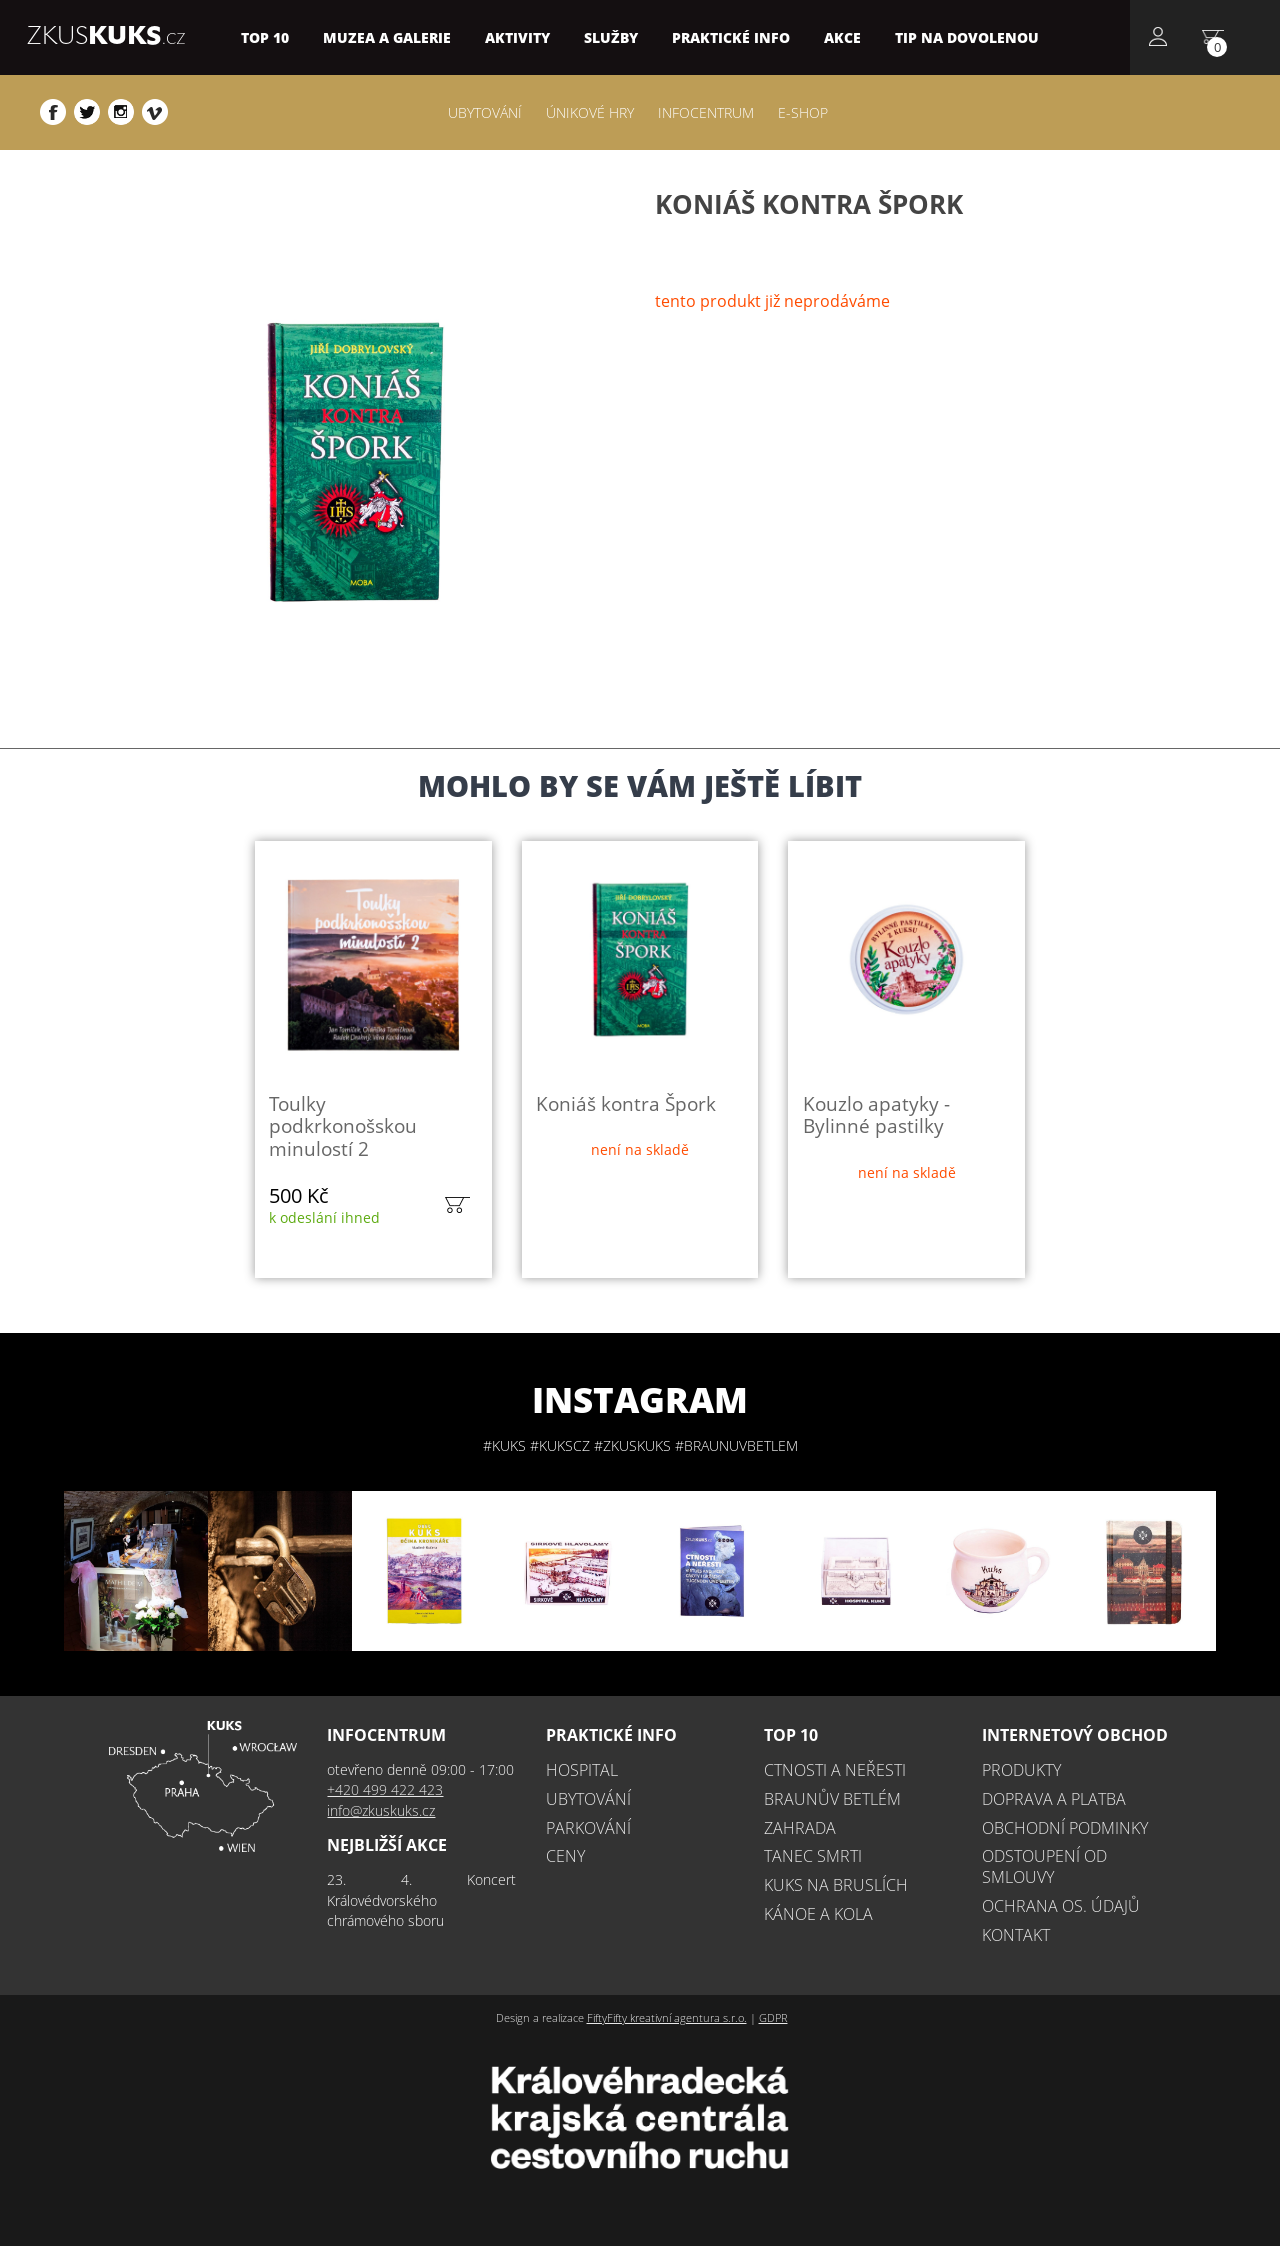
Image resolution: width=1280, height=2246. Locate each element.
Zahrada (800, 1828)
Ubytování (588, 1799)
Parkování (588, 1828)
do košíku (457, 1205)
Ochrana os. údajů (1061, 1906)
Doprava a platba (1054, 1799)
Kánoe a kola (818, 1914)
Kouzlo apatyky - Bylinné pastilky (876, 1114)
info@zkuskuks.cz (381, 1810)
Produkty (1021, 1770)
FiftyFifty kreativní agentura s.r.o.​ (667, 2017)
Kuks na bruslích (836, 1885)
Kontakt (1016, 1935)
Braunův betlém (832, 1799)
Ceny (565, 1856)
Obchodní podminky (1065, 1828)
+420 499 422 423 (385, 1789)
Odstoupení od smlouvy (1044, 1866)
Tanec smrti (813, 1856)
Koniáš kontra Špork (626, 1103)
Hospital (582, 1770)
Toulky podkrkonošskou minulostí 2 (343, 1126)
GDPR (773, 2017)
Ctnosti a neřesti (835, 1770)
